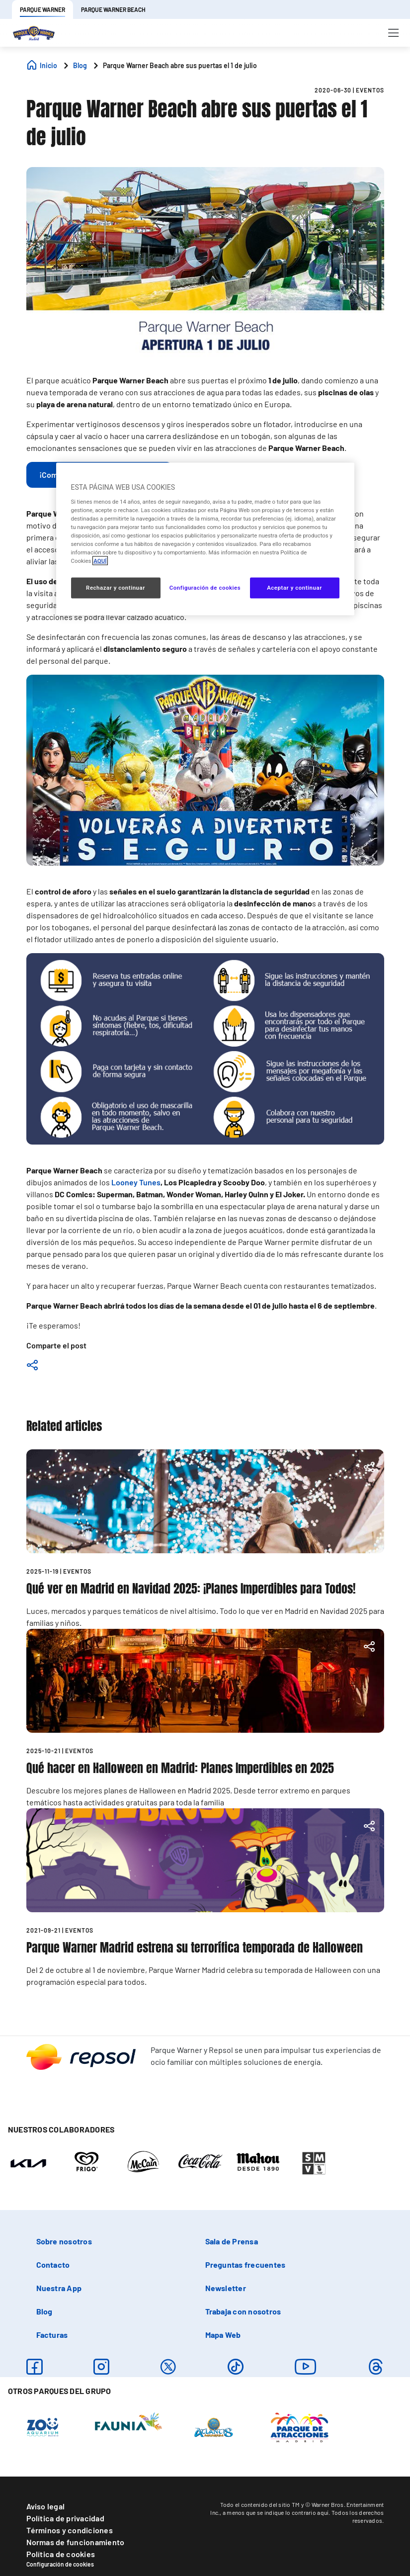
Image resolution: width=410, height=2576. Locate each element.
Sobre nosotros (64, 2241)
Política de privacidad (65, 2518)
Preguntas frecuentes (245, 2264)
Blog (44, 2311)
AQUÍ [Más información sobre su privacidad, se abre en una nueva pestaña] (99, 560)
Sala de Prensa (231, 2241)
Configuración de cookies (60, 2564)
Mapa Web (223, 2334)
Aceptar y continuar (294, 587)
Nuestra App (59, 2288)
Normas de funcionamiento (75, 2542)
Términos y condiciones (69, 2530)
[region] (205, 539)
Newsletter (225, 2288)
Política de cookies (60, 2554)
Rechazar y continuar (115, 587)
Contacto (53, 2264)
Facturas (52, 2334)
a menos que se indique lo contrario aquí (275, 2512)
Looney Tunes (136, 1182)
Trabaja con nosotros (243, 2311)
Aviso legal (45, 2506)
